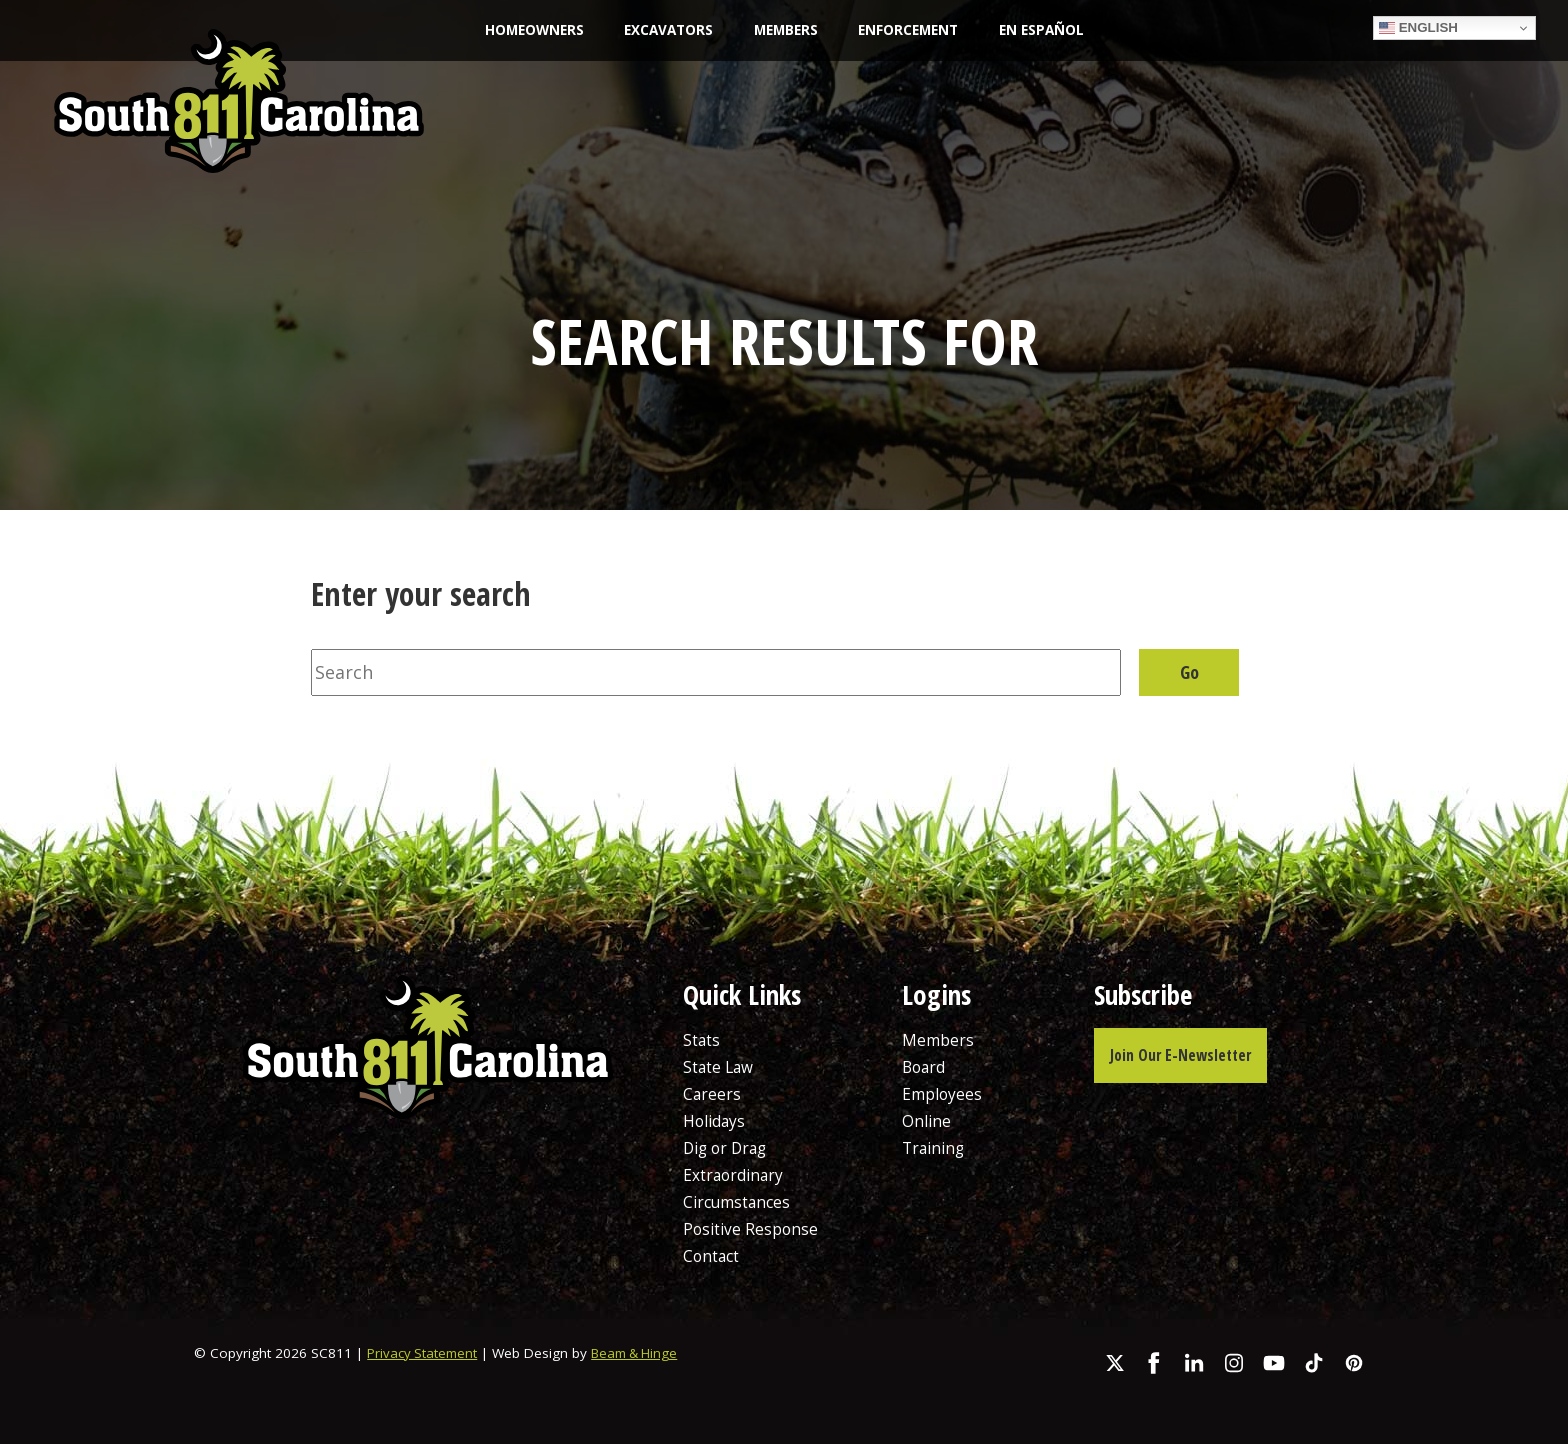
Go (1189, 672)
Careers (985, 140)
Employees (942, 1094)
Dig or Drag (726, 1148)
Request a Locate (1451, 118)
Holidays (714, 1121)
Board (923, 1067)
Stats (701, 1040)
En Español (1041, 30)
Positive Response (750, 1229)
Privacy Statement (423, 1353)
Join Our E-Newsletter (1182, 1055)
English (1418, 28)
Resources (1097, 97)
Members (786, 30)
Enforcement (908, 30)
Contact (711, 1256)
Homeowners (534, 30)
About (604, 97)
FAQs (1089, 140)
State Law (725, 97)
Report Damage (1271, 118)
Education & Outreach (912, 97)
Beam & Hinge (640, 1353)
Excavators (668, 30)
